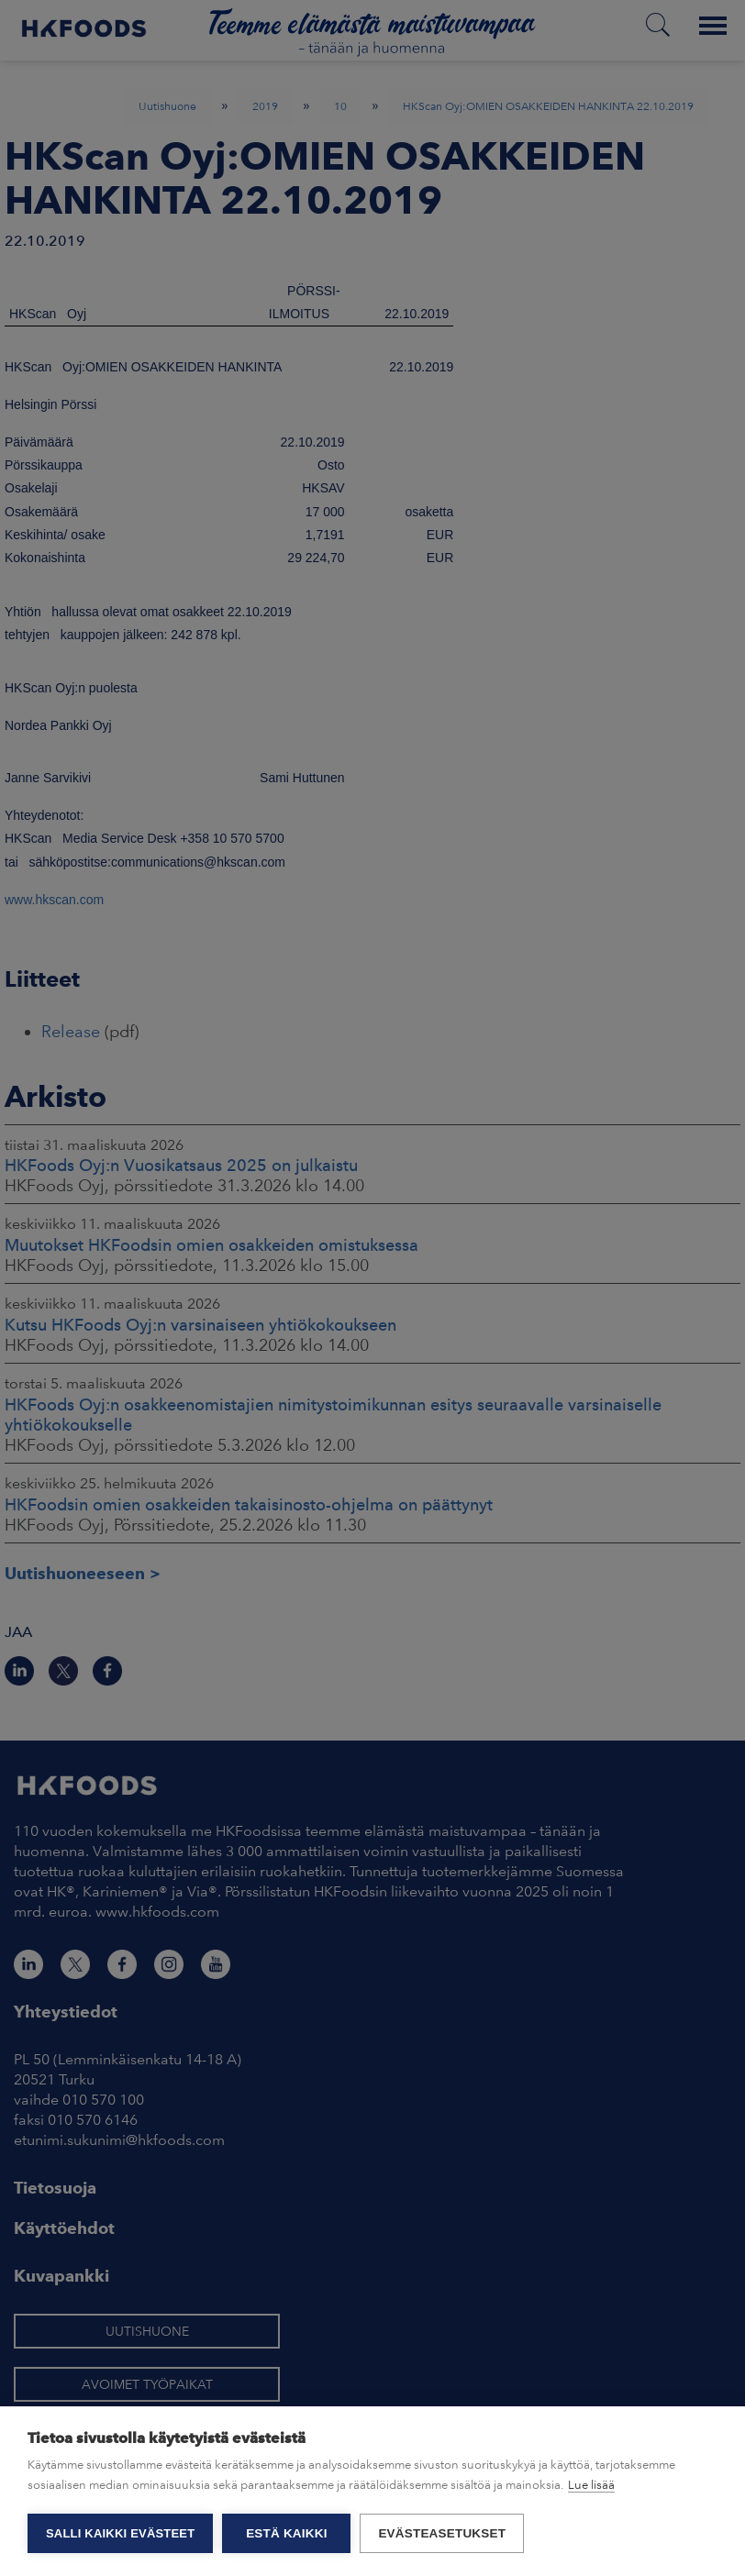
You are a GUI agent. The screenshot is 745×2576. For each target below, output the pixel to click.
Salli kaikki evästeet (120, 2533)
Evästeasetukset (442, 2533)
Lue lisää (591, 2485)
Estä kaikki (286, 2533)
